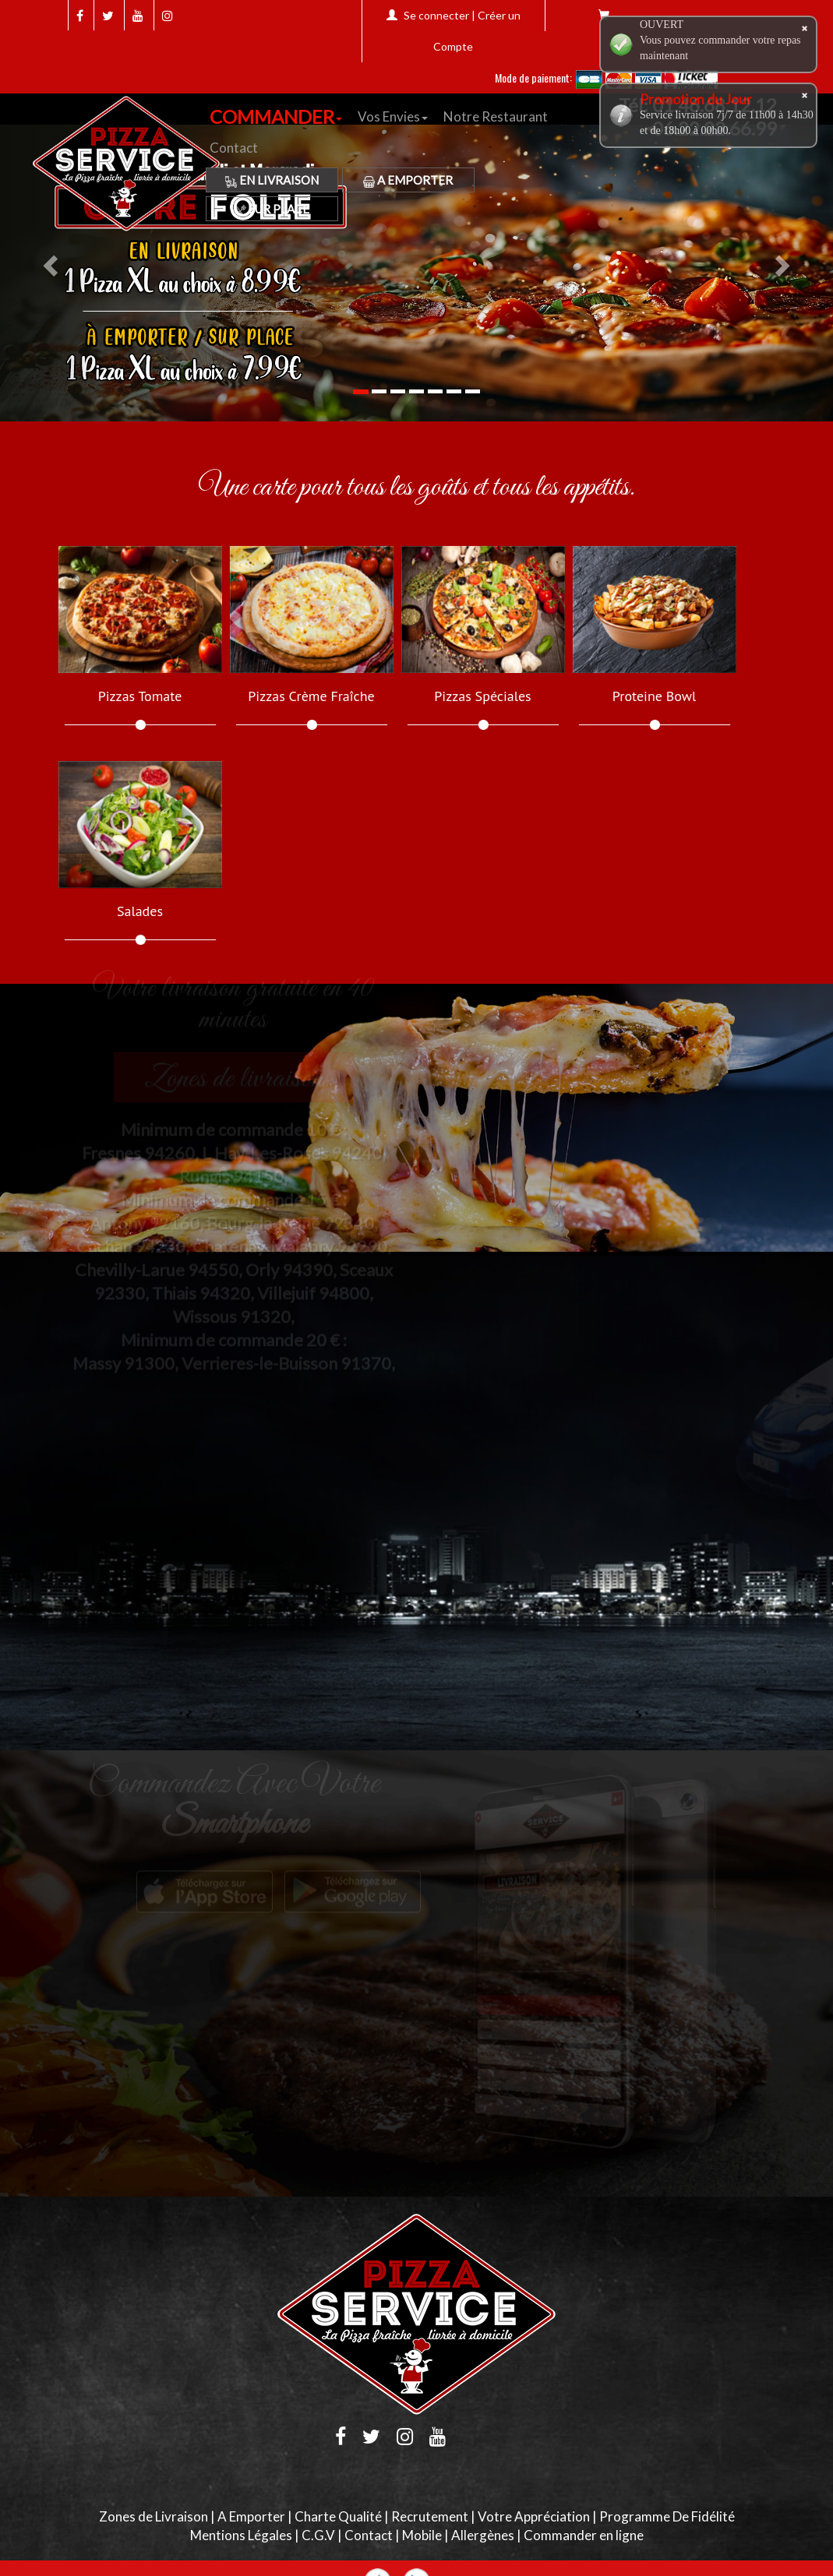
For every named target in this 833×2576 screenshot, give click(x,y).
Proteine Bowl (654, 696)
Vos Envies (393, 116)
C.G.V (318, 2535)
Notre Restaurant (495, 116)
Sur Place (272, 209)
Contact (234, 147)
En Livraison (272, 180)
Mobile (422, 2535)
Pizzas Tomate (140, 696)
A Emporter (408, 180)
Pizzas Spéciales (482, 696)
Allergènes (482, 2535)
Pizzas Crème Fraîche (311, 696)
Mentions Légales (241, 2535)
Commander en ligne (584, 2535)
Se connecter (436, 15)
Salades (140, 911)
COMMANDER (276, 116)
